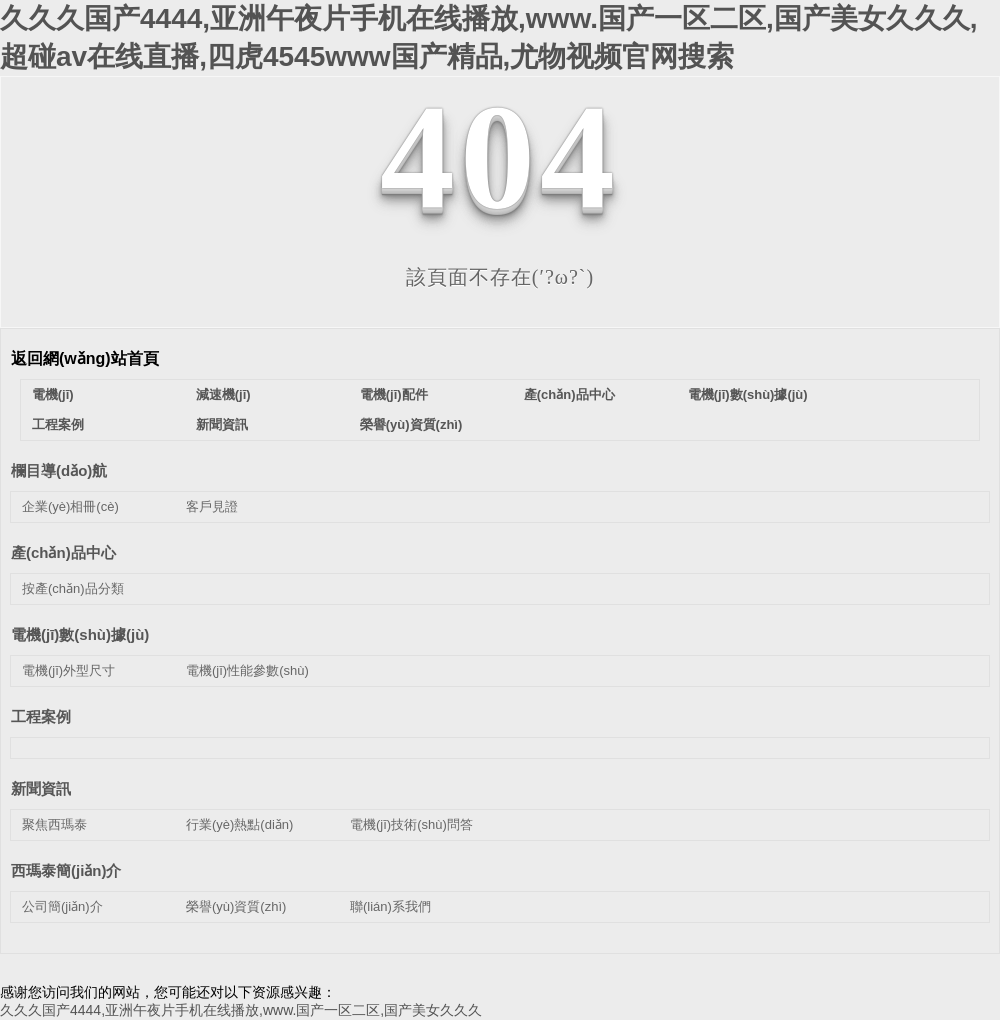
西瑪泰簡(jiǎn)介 (66, 870)
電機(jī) (53, 394)
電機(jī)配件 (394, 394)
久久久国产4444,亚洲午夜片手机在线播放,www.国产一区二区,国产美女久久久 (241, 1010)
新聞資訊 (222, 424)
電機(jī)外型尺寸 (68, 670)
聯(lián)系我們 (390, 906)
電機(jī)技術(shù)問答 (411, 824)
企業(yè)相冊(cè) (70, 506)
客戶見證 (212, 506)
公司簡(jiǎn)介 (62, 906)
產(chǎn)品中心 (569, 394)
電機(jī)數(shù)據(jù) (748, 394)
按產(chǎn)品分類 (73, 588)
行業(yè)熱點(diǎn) (239, 824)
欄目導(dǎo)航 (59, 470)
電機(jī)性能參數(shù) (247, 670)
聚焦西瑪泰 (54, 824)
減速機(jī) (223, 394)
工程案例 (58, 424)
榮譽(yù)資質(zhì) (411, 424)
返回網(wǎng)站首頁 (85, 358)
